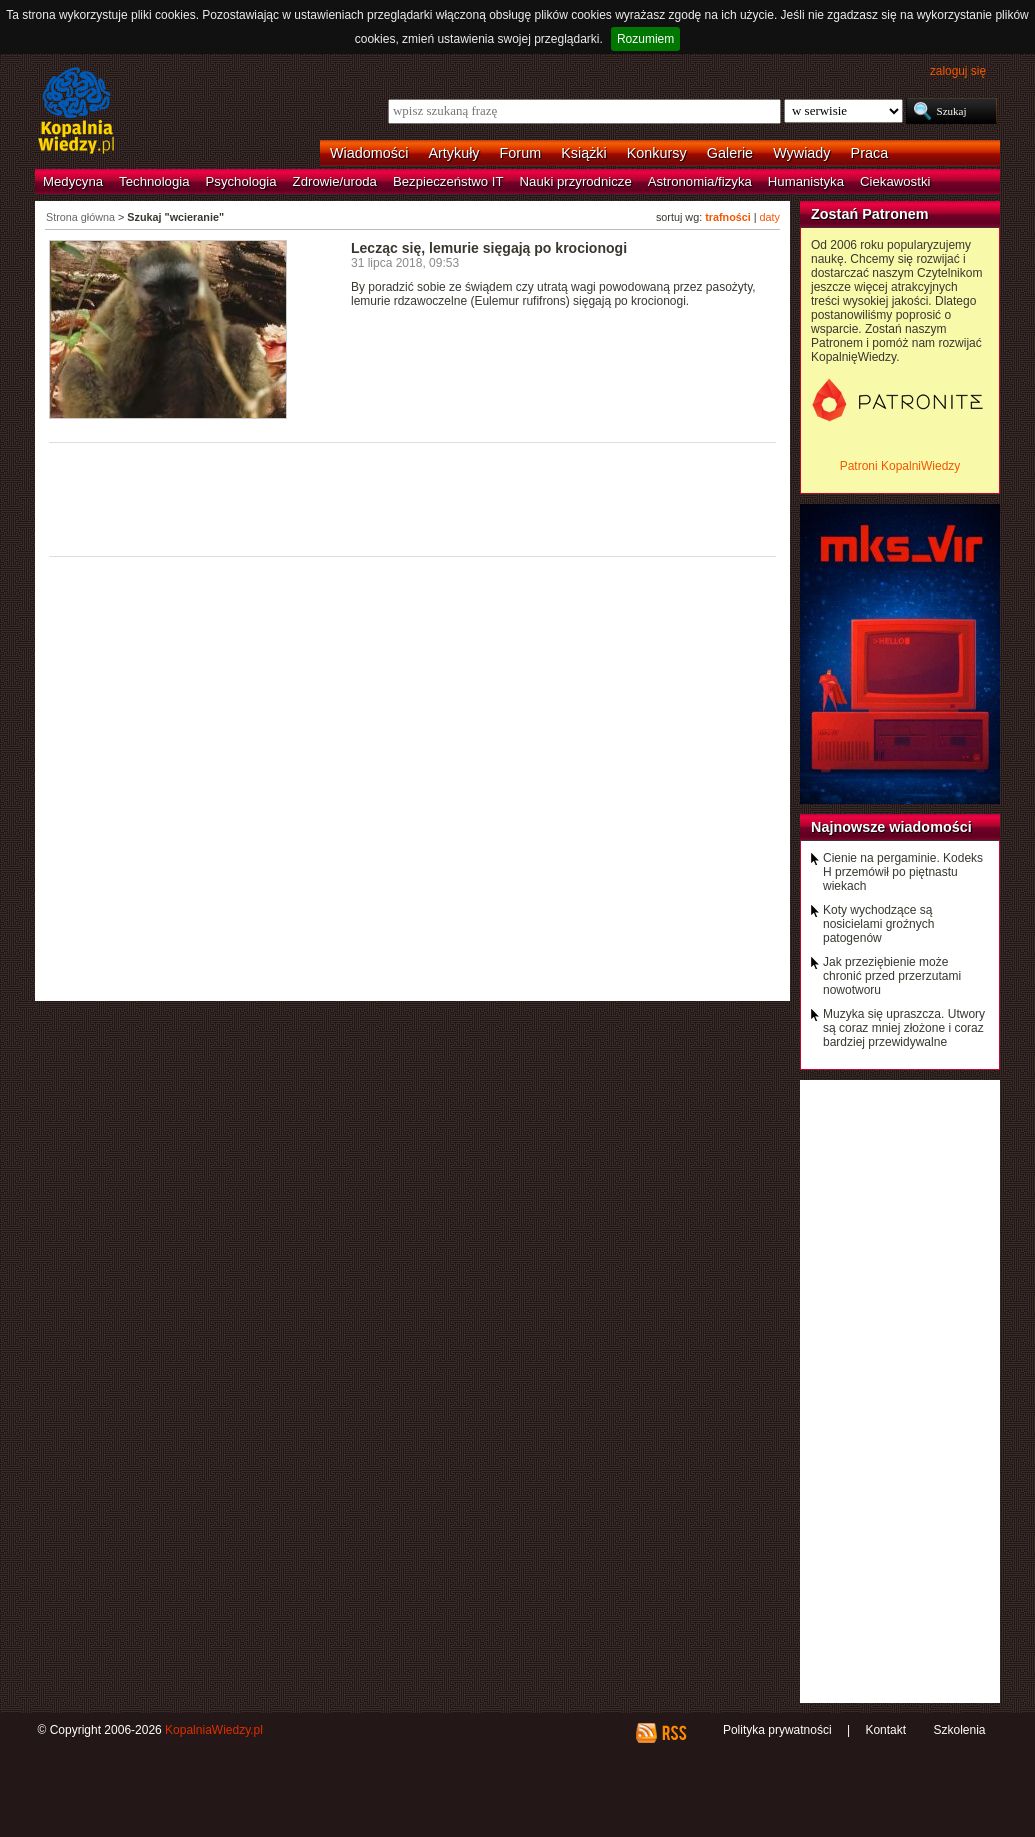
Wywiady (801, 153)
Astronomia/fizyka (700, 181)
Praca (870, 153)
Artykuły (453, 153)
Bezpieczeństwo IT (448, 181)
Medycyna (73, 181)
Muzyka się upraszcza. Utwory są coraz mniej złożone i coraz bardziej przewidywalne (904, 1028)
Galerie (730, 153)
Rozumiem (645, 39)
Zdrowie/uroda (335, 181)
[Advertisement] (413, 498)
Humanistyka (806, 181)
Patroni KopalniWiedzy (900, 466)
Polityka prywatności (777, 1730)
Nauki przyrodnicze (576, 181)
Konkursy (657, 153)
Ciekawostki (895, 181)
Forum (521, 153)
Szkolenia (959, 1730)
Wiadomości (369, 153)
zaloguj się (958, 71)
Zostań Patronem (870, 214)
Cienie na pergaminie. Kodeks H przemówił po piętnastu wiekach (903, 872)
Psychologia (241, 181)
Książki (584, 153)
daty (770, 217)
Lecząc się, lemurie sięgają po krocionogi (489, 248)
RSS (673, 1733)
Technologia (154, 181)
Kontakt (885, 1730)
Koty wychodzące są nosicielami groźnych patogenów (878, 924)
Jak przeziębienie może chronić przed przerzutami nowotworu (892, 976)
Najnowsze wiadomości (891, 827)
